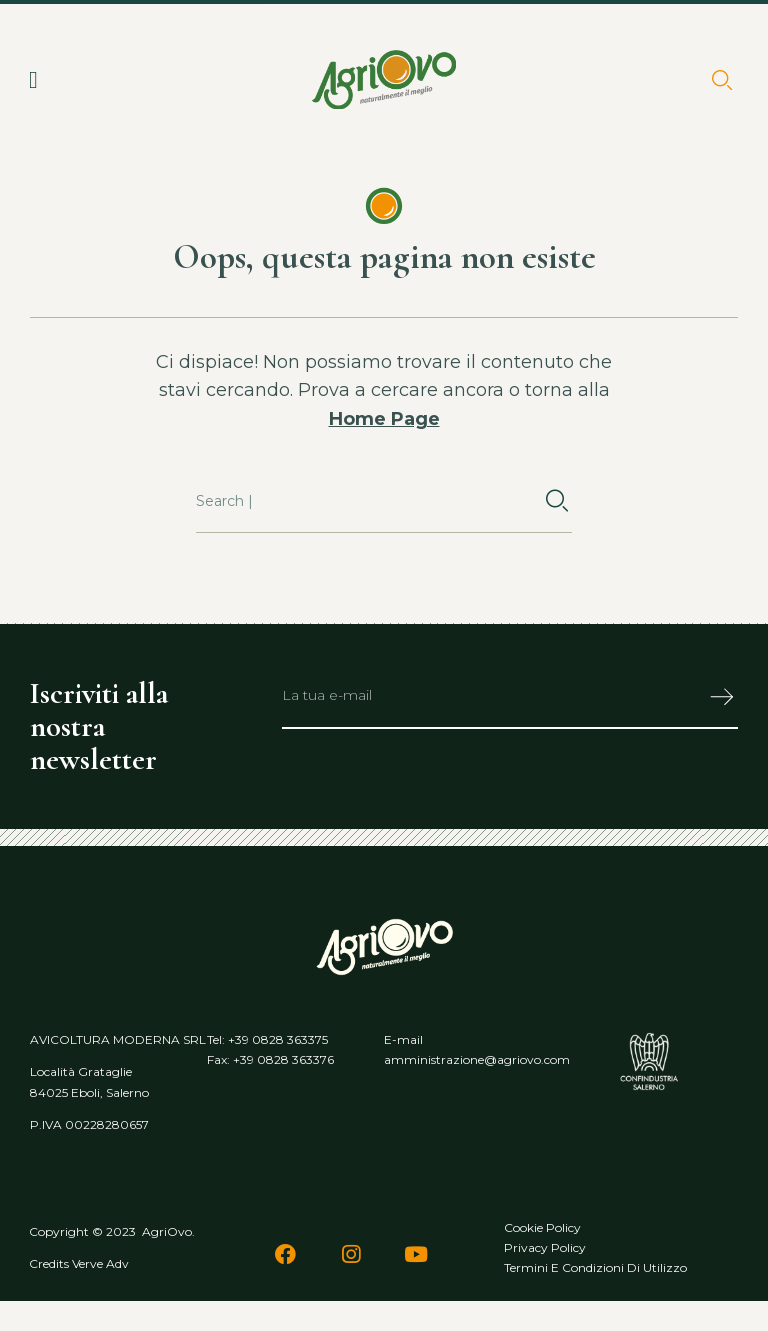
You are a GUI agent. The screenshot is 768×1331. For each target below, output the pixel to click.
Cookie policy (542, 1227)
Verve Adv (100, 1263)
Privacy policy (545, 1247)
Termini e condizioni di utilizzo (595, 1267)
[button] (33, 80)
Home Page (384, 419)
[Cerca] (557, 502)
